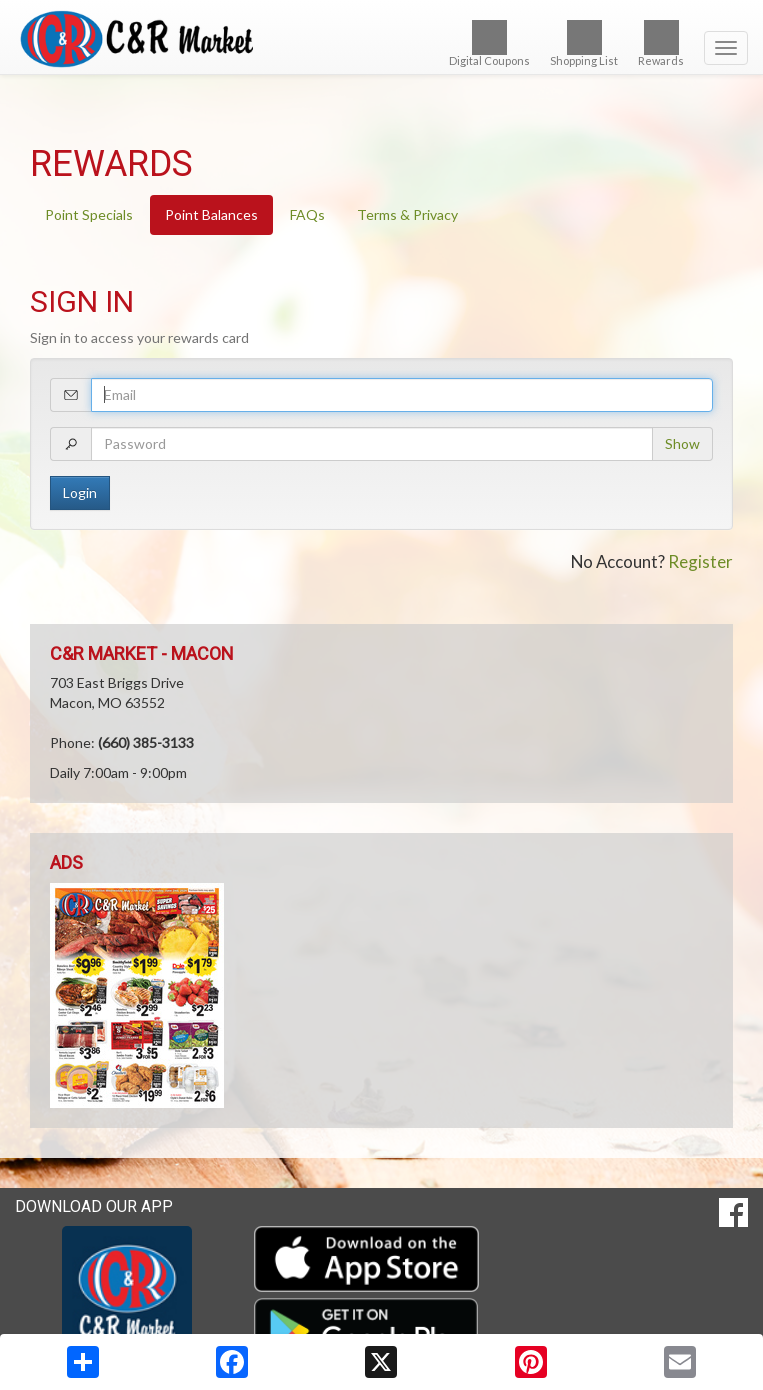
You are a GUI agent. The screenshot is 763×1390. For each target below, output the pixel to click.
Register (700, 561)
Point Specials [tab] (89, 214)
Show (682, 443)
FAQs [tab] (307, 214)
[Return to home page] (381, 39)
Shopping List (584, 43)
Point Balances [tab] (211, 214)
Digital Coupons (489, 43)
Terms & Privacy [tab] (407, 214)
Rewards (661, 43)
